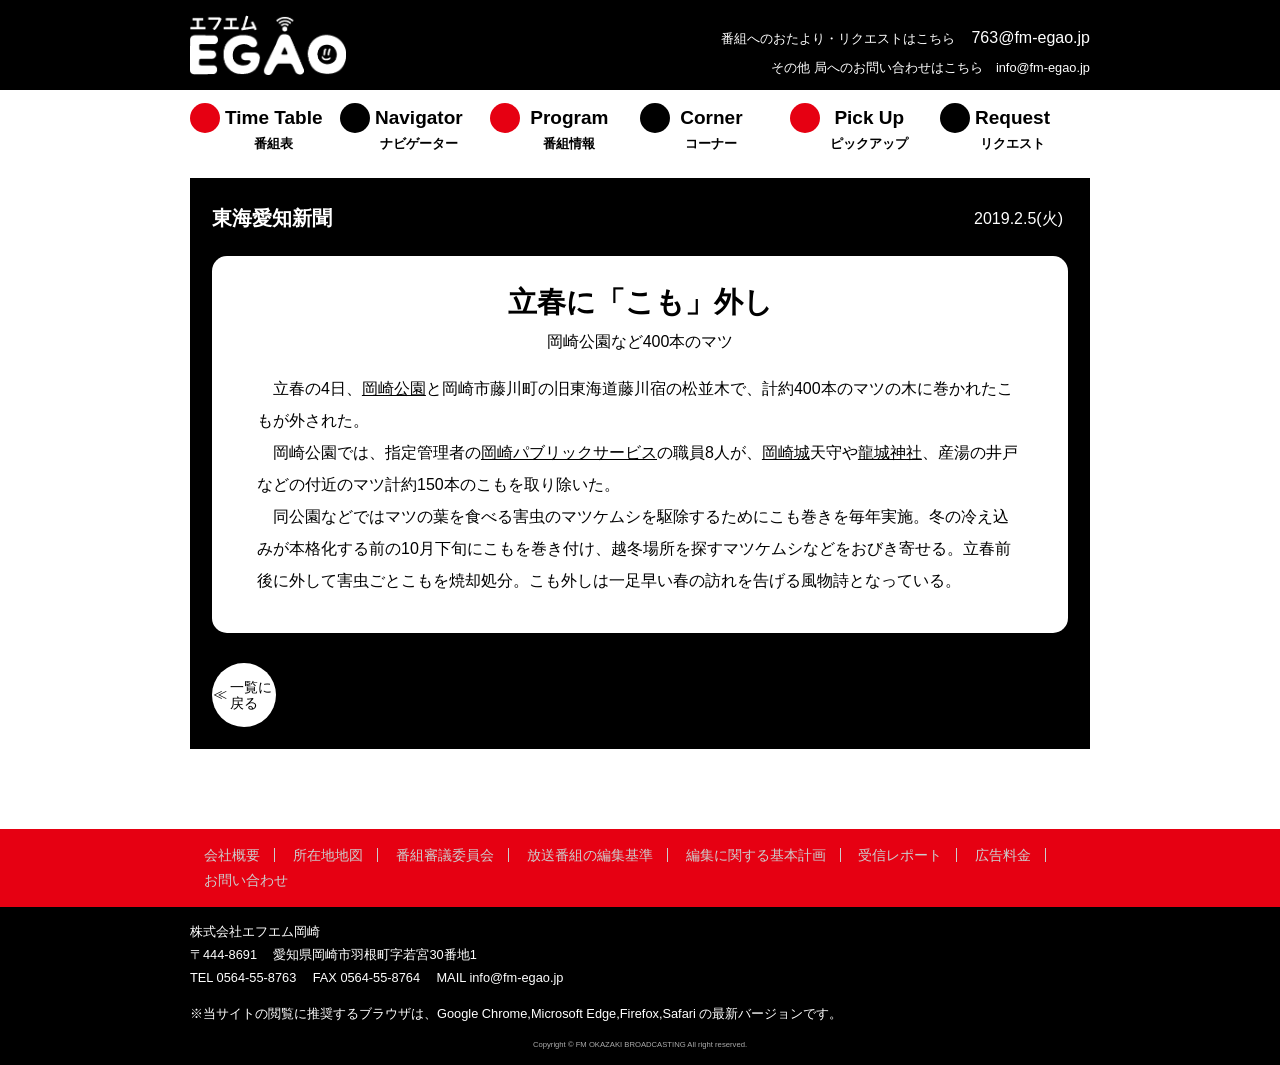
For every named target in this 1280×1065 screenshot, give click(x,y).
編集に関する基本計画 (756, 855)
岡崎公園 (394, 388)
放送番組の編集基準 (590, 855)
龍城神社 (890, 452)
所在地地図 (328, 855)
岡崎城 (786, 452)
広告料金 (1003, 855)
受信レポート (900, 855)
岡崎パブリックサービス (569, 452)
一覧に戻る (251, 695)
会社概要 (232, 855)
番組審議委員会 (445, 855)
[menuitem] (265, 134)
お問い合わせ (246, 880)
